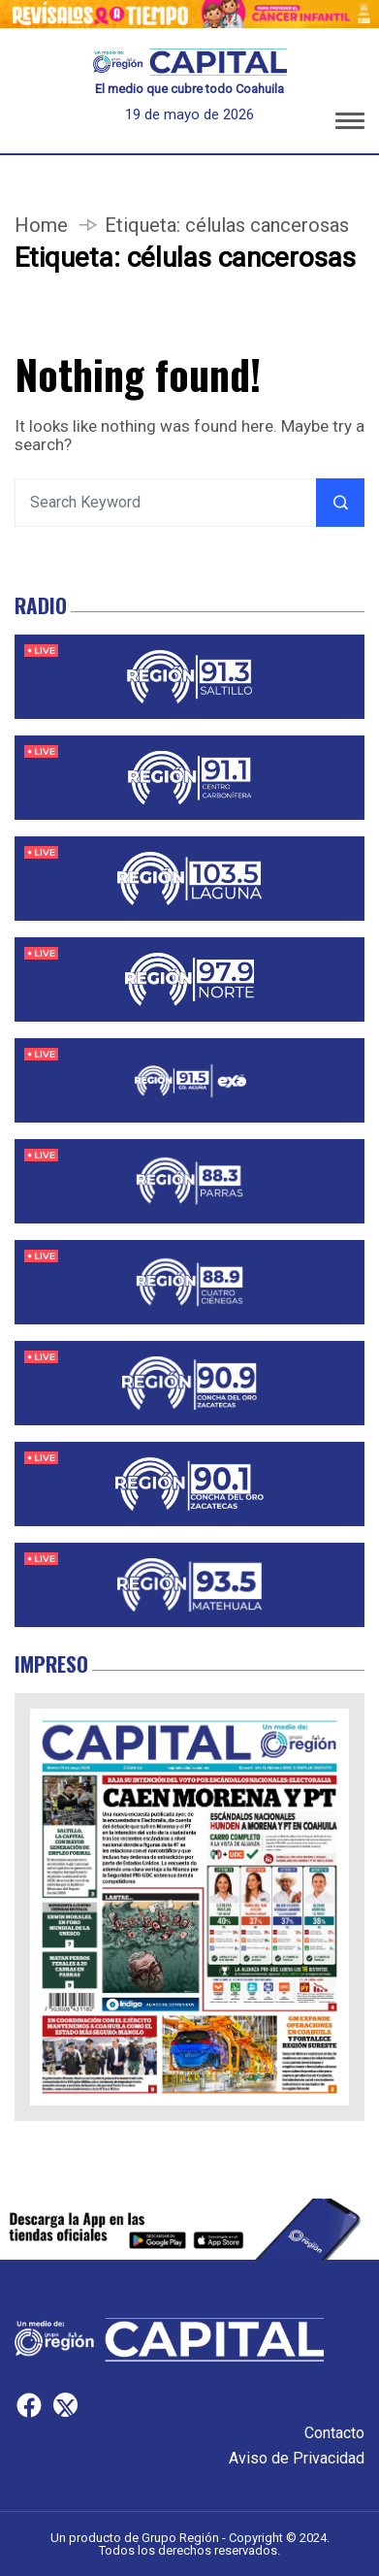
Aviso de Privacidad (296, 2458)
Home (41, 225)
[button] (349, 124)
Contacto (334, 2433)
